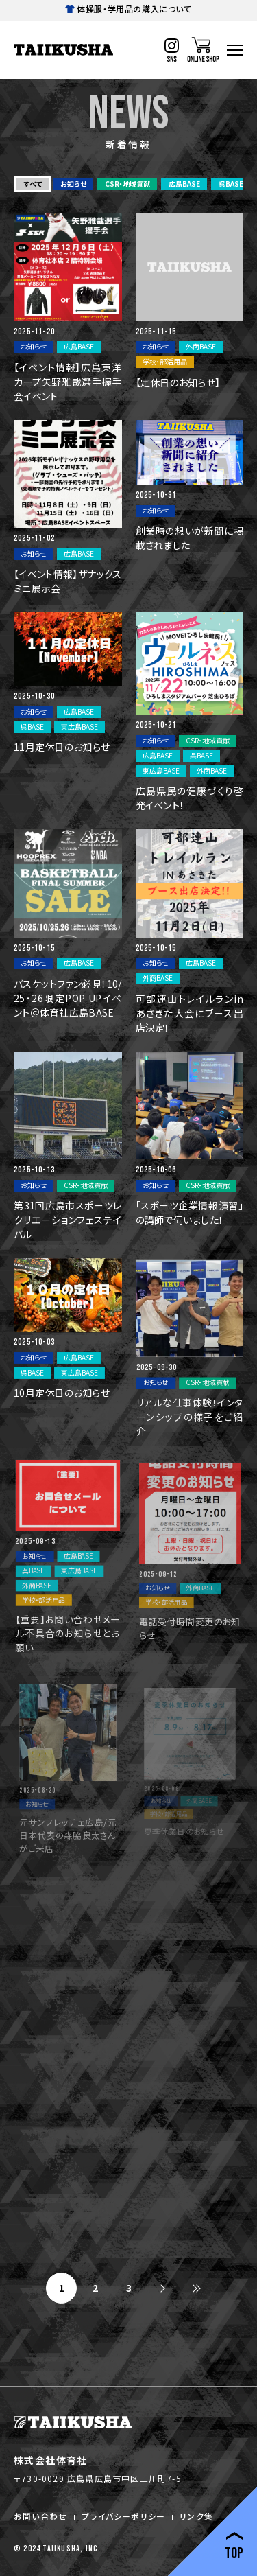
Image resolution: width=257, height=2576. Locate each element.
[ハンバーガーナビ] (235, 50)
